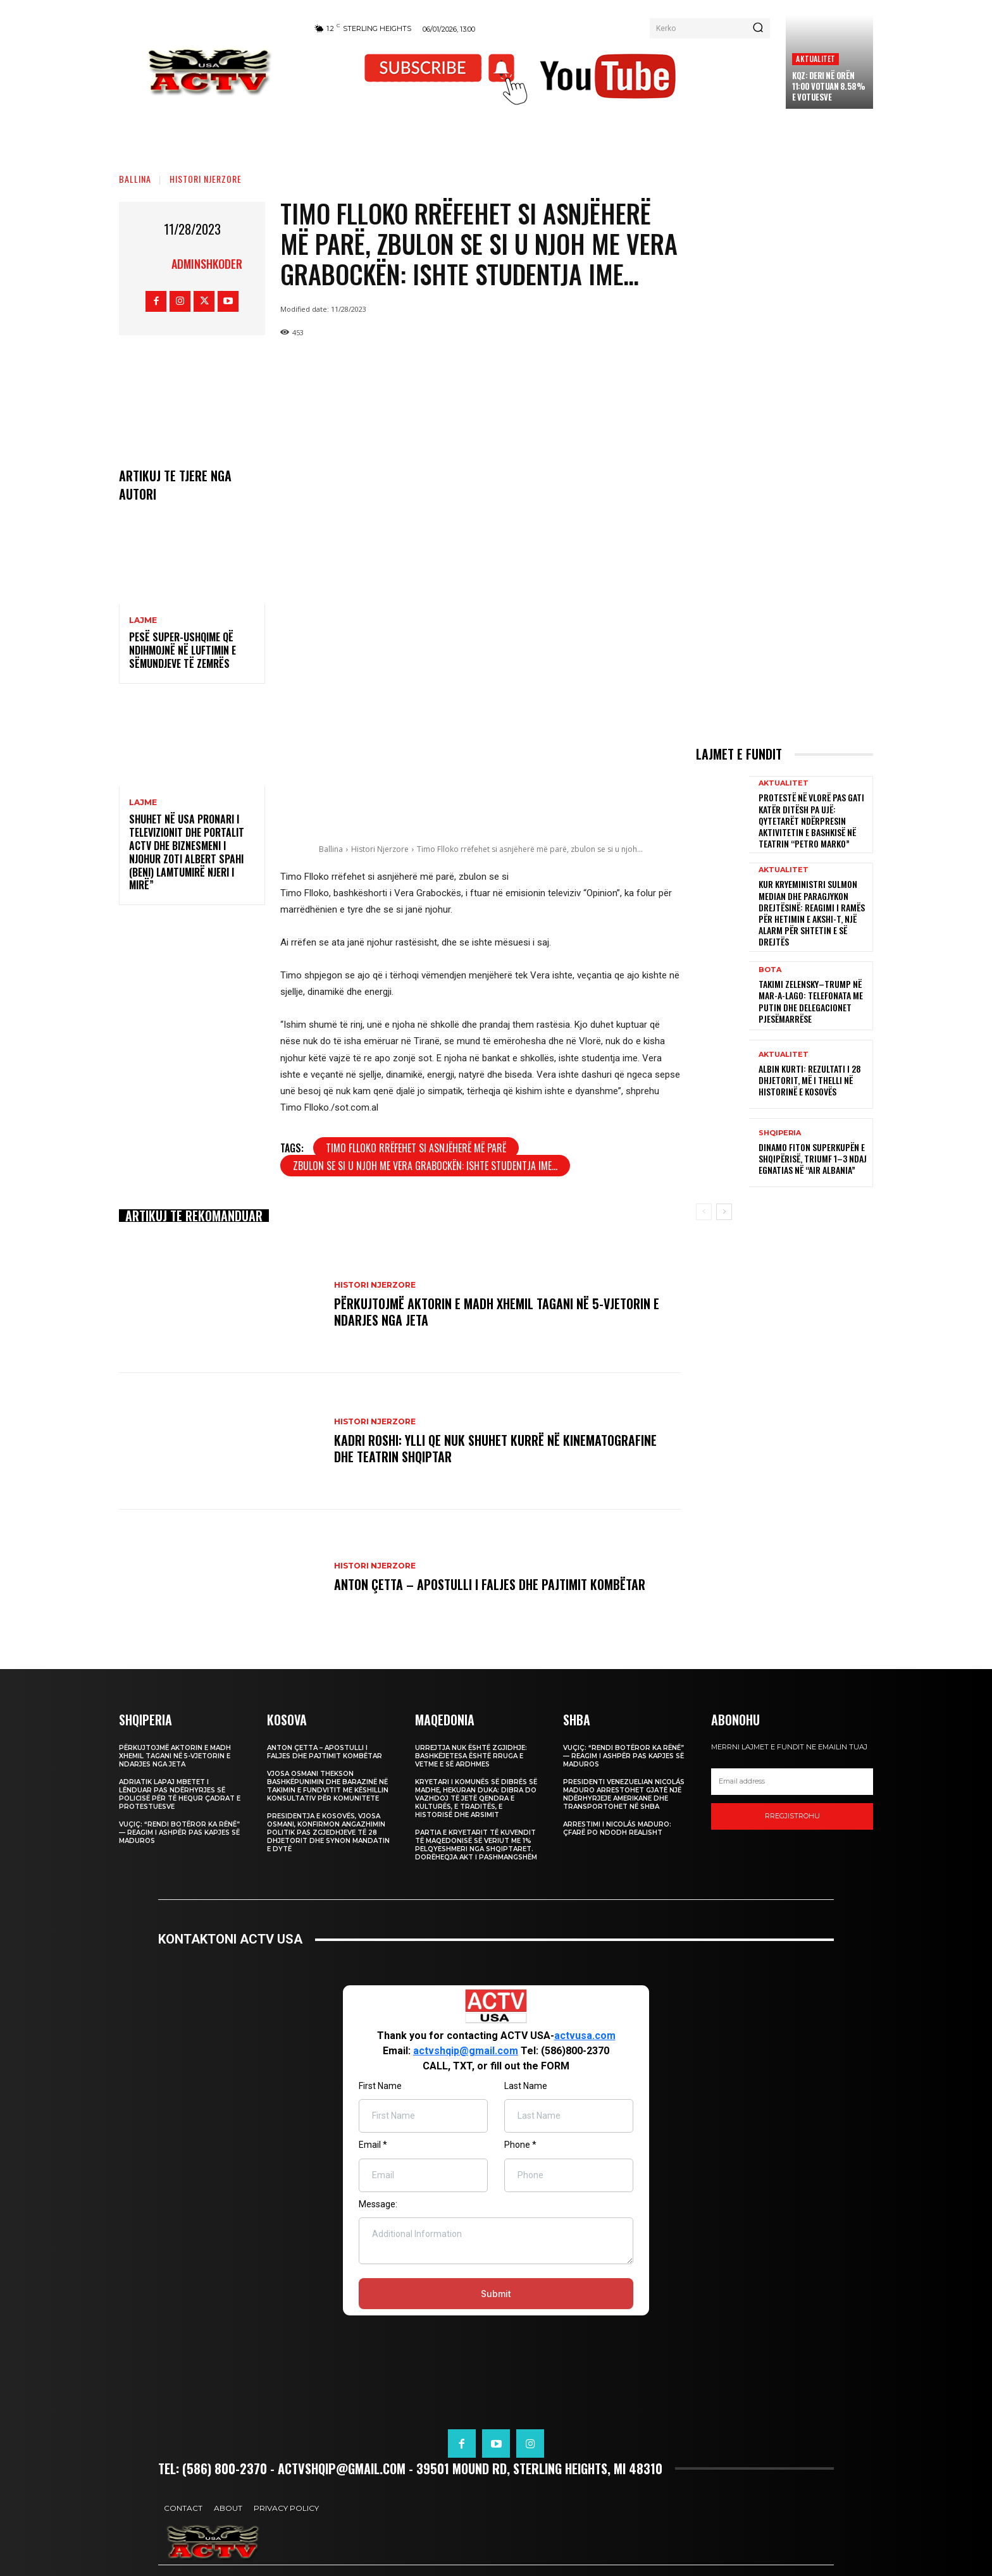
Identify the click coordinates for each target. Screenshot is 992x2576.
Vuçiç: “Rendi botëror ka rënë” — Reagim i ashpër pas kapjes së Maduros (179, 1832)
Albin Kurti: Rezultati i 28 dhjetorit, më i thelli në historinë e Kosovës (810, 1080)
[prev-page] (704, 1212)
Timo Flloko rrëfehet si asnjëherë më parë (416, 1148)
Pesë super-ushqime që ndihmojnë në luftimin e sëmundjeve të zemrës (182, 650)
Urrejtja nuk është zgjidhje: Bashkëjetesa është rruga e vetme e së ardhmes (471, 1756)
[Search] (758, 28)
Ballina (135, 178)
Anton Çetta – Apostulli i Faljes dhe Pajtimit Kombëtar (489, 1584)
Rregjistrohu (792, 1815)
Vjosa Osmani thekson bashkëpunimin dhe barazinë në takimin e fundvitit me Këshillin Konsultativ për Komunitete (327, 1786)
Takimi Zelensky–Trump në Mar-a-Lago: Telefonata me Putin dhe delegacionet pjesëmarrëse (811, 1001)
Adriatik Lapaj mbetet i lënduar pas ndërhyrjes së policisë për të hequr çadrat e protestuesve (179, 1794)
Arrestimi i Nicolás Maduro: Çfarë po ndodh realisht (617, 1828)
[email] (792, 1781)
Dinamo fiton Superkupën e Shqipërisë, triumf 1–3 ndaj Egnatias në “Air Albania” (813, 1158)
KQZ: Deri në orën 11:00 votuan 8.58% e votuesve (828, 86)
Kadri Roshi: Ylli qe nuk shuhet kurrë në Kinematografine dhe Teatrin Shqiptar (495, 1448)
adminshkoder (206, 264)
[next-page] (724, 1212)
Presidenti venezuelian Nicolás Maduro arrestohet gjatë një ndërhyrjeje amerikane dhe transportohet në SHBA (624, 1794)
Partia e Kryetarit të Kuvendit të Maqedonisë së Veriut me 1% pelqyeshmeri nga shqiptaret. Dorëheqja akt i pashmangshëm (476, 1844)
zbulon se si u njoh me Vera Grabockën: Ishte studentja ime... (425, 1165)
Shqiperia (780, 1133)
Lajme (143, 620)
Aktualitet (815, 58)
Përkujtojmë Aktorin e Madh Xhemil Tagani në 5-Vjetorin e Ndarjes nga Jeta (496, 1311)
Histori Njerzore (206, 178)
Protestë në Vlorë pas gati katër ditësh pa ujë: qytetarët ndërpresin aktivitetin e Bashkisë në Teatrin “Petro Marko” (811, 820)
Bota (770, 969)
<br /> (496, 2161)
